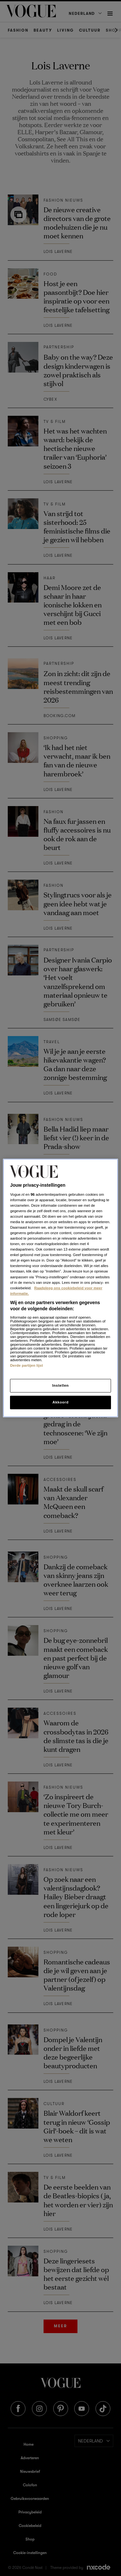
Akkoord (60, 1402)
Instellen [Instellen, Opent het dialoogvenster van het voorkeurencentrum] (60, 1385)
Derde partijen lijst (26, 1365)
